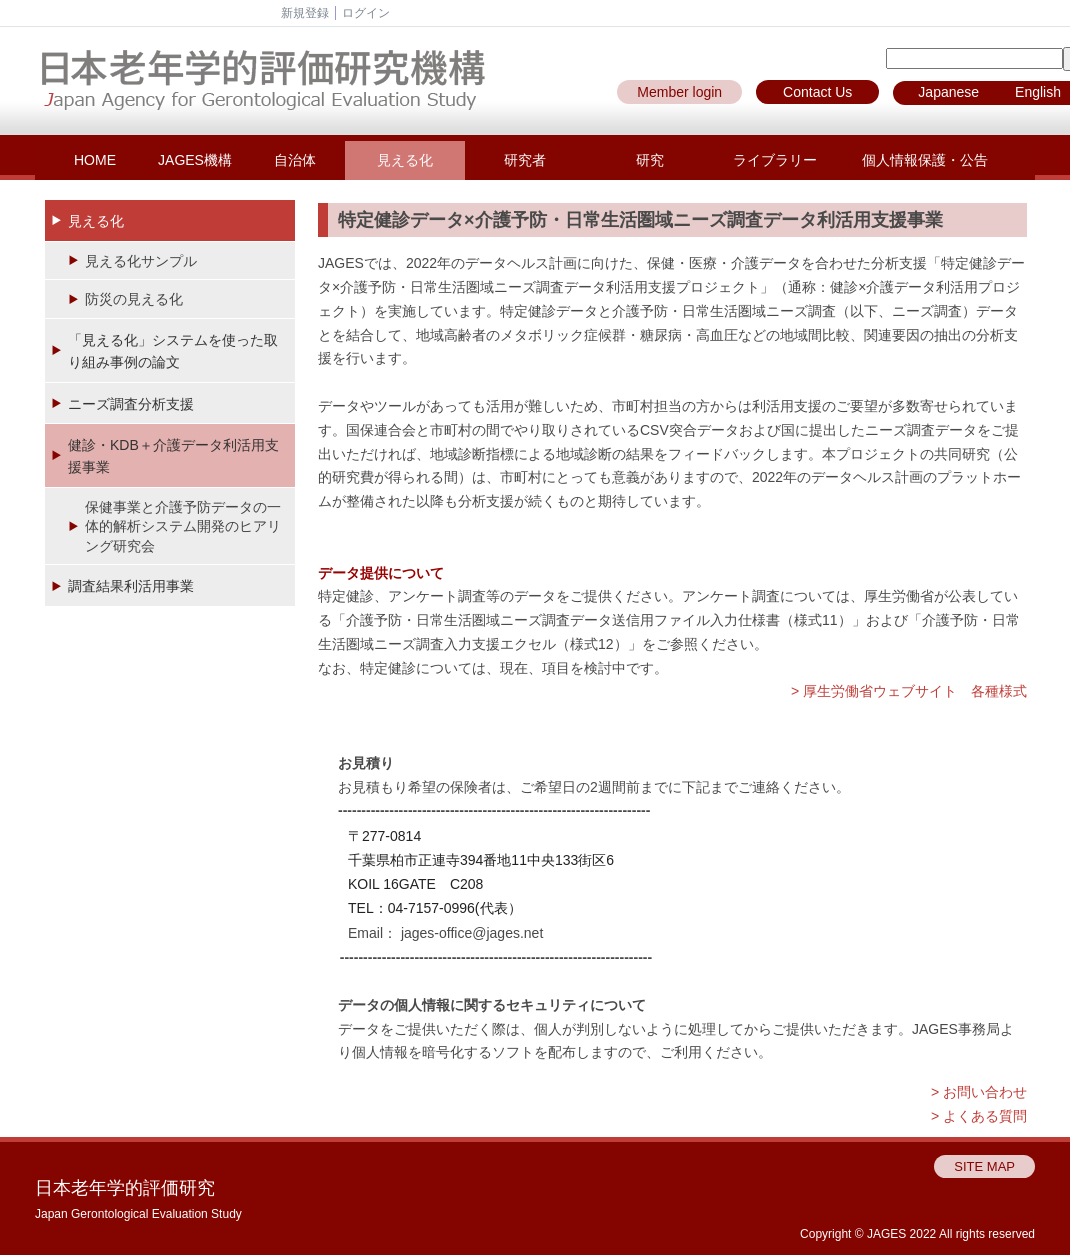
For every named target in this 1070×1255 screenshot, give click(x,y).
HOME (95, 160)
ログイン (366, 13)
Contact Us (817, 92)
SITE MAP (984, 1166)
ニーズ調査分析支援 (131, 404)
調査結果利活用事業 (131, 586)
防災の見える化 (134, 299)
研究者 (525, 160)
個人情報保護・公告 (925, 160)
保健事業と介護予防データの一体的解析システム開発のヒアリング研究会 (183, 526)
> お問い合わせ (979, 1092)
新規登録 (305, 13)
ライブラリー (775, 160)
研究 (650, 160)
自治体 (295, 160)
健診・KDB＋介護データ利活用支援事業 (173, 456)
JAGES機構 (195, 160)
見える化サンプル (141, 261)
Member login (679, 92)
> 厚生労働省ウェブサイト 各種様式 (909, 691)
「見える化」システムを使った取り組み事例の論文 (173, 351)
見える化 (405, 160)
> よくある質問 (979, 1116)
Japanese (948, 92)
